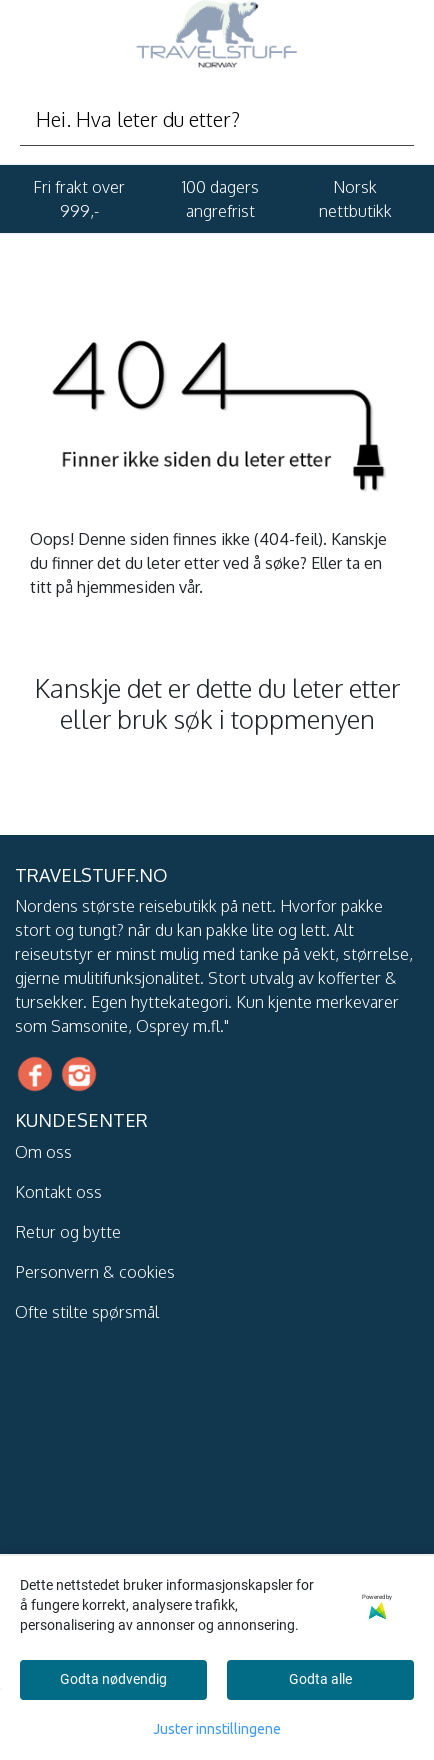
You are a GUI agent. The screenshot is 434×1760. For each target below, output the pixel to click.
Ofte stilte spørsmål (87, 1312)
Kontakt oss (58, 1192)
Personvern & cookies (95, 1272)
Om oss (43, 1152)
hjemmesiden (126, 587)
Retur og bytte (68, 1232)
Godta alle (320, 1679)
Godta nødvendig (113, 1679)
